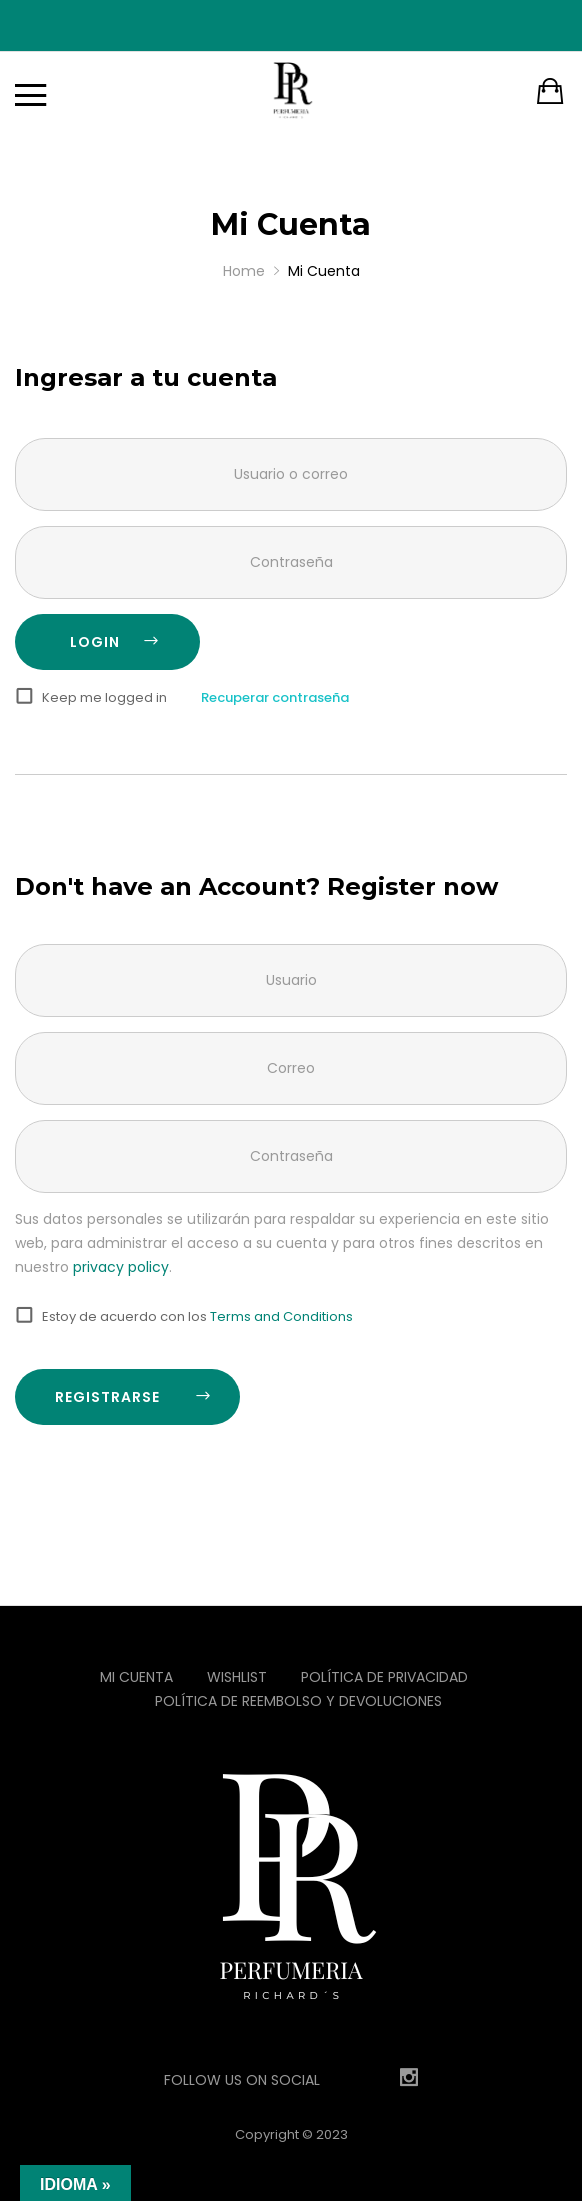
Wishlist (237, 1677)
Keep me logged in (104, 697)
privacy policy (121, 1267)
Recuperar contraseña (275, 697)
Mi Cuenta (136, 1677)
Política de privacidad (384, 1677)
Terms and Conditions (281, 1316)
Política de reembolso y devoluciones (298, 1701)
